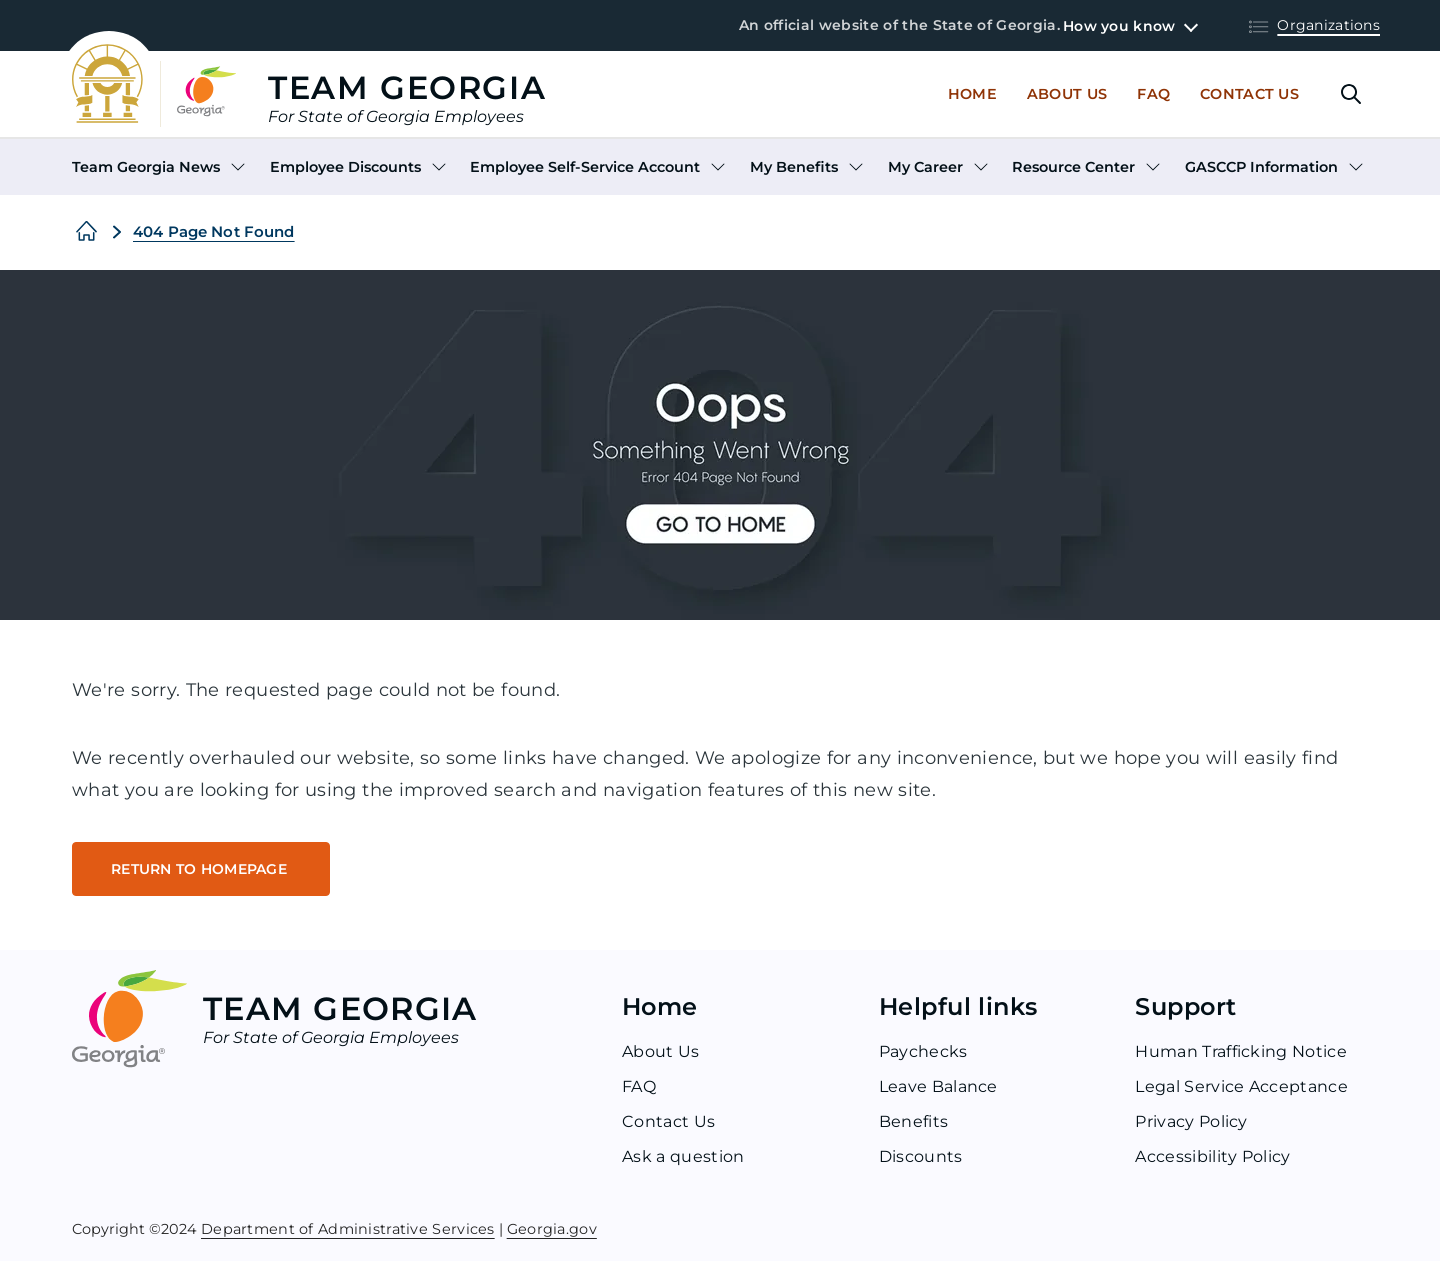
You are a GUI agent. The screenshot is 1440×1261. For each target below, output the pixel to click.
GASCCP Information (1261, 167)
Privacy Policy (1191, 1121)
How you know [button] (1119, 26)
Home (972, 94)
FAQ (639, 1086)
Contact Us (1249, 94)
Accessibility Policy (1212, 1156)
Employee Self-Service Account (585, 167)
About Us (1067, 94)
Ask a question (683, 1156)
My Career (925, 167)
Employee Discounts (345, 167)
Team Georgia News (146, 167)
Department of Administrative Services (348, 1227)
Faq (1153, 94)
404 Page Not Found (214, 231)
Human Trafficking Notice (1241, 1051)
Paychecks (923, 1051)
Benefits (914, 1121)
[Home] (86, 232)
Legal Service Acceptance (1241, 1086)
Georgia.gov (552, 1227)
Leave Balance (938, 1086)
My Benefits (794, 167)
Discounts (921, 1156)
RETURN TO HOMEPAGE (201, 869)
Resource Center (1073, 167)
